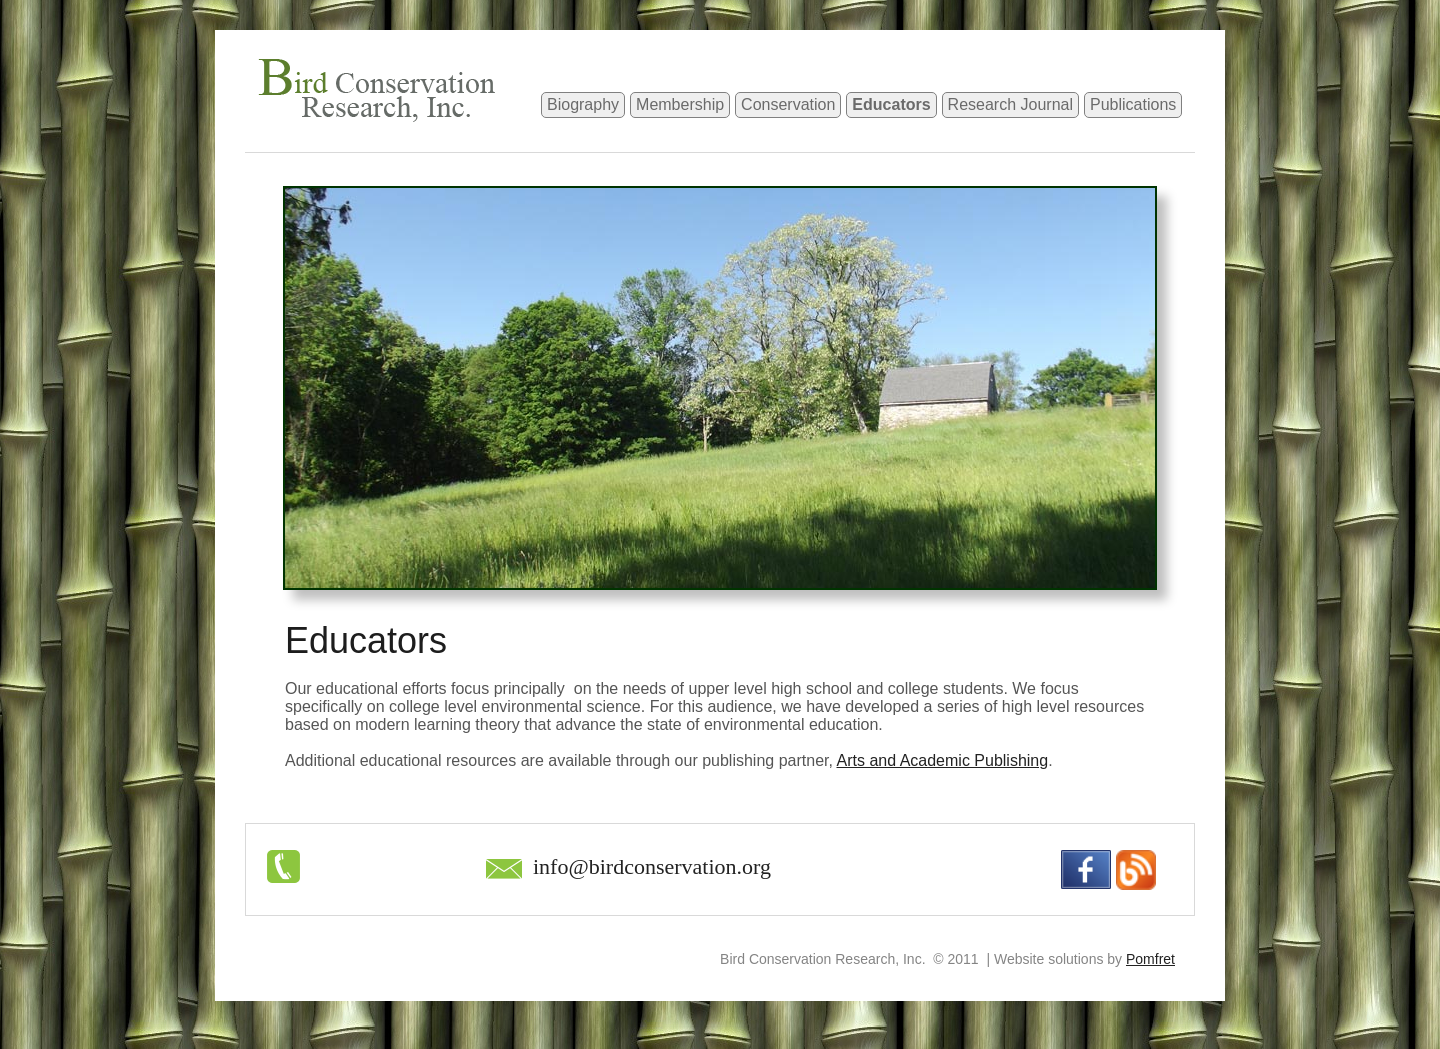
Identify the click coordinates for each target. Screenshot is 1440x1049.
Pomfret (1150, 959)
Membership (680, 104)
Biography (583, 104)
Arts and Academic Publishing (942, 760)
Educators (891, 104)
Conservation (788, 104)
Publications (1133, 104)
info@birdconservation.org (652, 866)
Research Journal (1010, 104)
